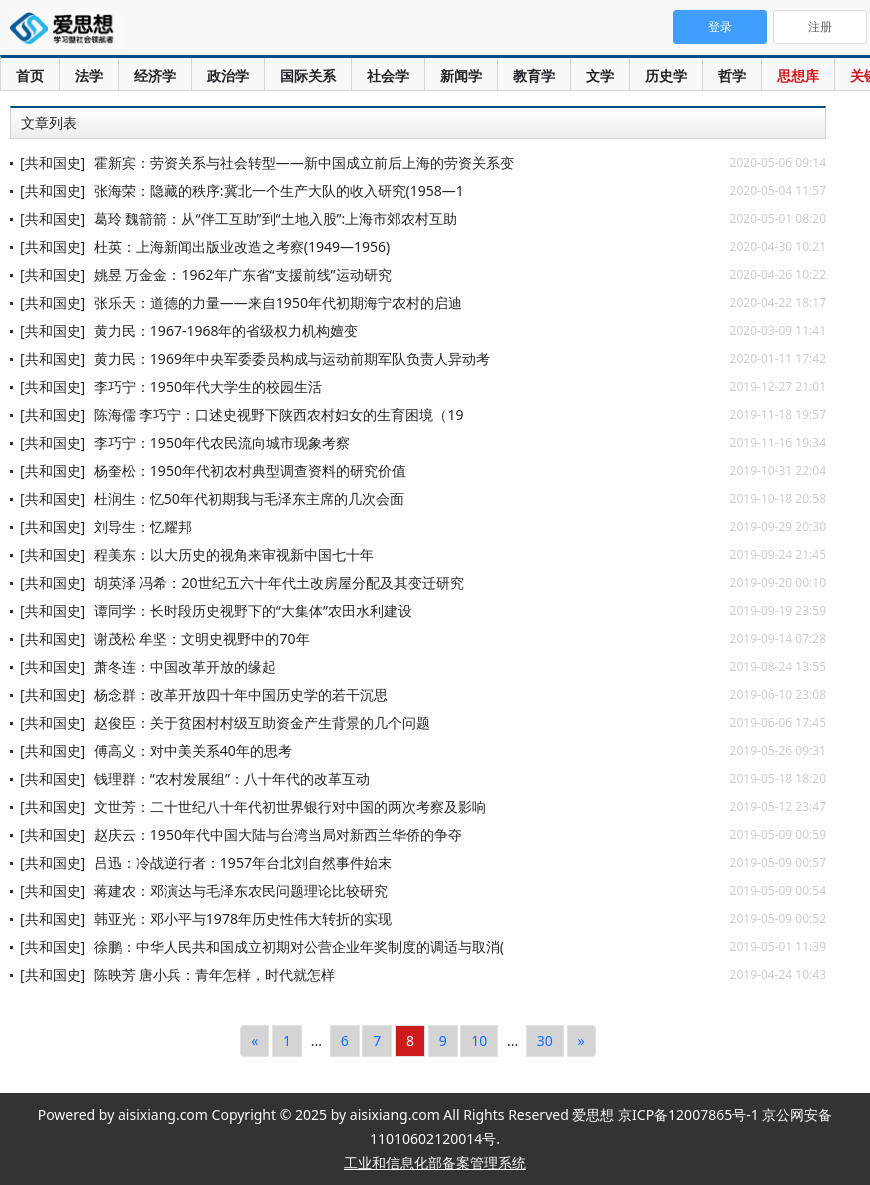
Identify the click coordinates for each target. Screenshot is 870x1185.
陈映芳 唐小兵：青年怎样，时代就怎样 (215, 974)
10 (479, 1040)
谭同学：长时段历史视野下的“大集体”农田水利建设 (253, 610)
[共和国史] (52, 162)
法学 (89, 75)
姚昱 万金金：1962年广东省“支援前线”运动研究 (243, 274)
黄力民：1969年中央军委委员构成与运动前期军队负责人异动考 (292, 358)
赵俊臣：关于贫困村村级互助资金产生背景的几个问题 (262, 722)
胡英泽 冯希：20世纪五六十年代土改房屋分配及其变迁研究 (279, 582)
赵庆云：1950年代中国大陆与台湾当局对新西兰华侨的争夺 (278, 834)
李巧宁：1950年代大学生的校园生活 (208, 386)
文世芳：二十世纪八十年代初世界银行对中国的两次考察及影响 (290, 806)
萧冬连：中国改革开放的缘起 (185, 666)
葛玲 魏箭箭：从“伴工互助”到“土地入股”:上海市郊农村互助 (276, 218)
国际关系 (308, 75)
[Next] (581, 1041)
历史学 (666, 75)
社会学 (388, 75)
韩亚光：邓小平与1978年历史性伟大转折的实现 (243, 918)
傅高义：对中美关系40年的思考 (193, 750)
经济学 (155, 75)
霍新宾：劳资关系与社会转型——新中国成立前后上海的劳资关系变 (304, 162)
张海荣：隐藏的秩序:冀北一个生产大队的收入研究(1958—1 (279, 190)
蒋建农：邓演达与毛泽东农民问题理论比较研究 (241, 890)
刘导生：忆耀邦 (143, 526)
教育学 (534, 75)
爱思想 (67, 30)
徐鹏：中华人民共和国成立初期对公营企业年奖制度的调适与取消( (299, 946)
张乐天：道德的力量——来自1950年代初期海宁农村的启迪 (278, 302)
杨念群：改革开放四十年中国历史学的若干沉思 (241, 694)
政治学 (228, 75)
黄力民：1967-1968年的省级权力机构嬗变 (226, 330)
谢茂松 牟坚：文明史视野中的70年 (202, 638)
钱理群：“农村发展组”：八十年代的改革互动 (232, 778)
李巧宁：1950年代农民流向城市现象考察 (222, 442)
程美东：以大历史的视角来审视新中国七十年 (234, 554)
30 (545, 1040)
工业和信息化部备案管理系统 (435, 1162)
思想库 (798, 75)
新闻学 (461, 75)
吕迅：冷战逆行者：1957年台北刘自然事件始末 (243, 862)
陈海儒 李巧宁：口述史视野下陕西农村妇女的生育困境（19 (279, 414)
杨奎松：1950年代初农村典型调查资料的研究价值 (250, 470)
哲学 (732, 75)
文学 (600, 75)
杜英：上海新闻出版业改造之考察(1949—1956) (242, 246)
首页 (30, 75)
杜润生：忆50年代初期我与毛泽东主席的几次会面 (249, 498)
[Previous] (254, 1041)
